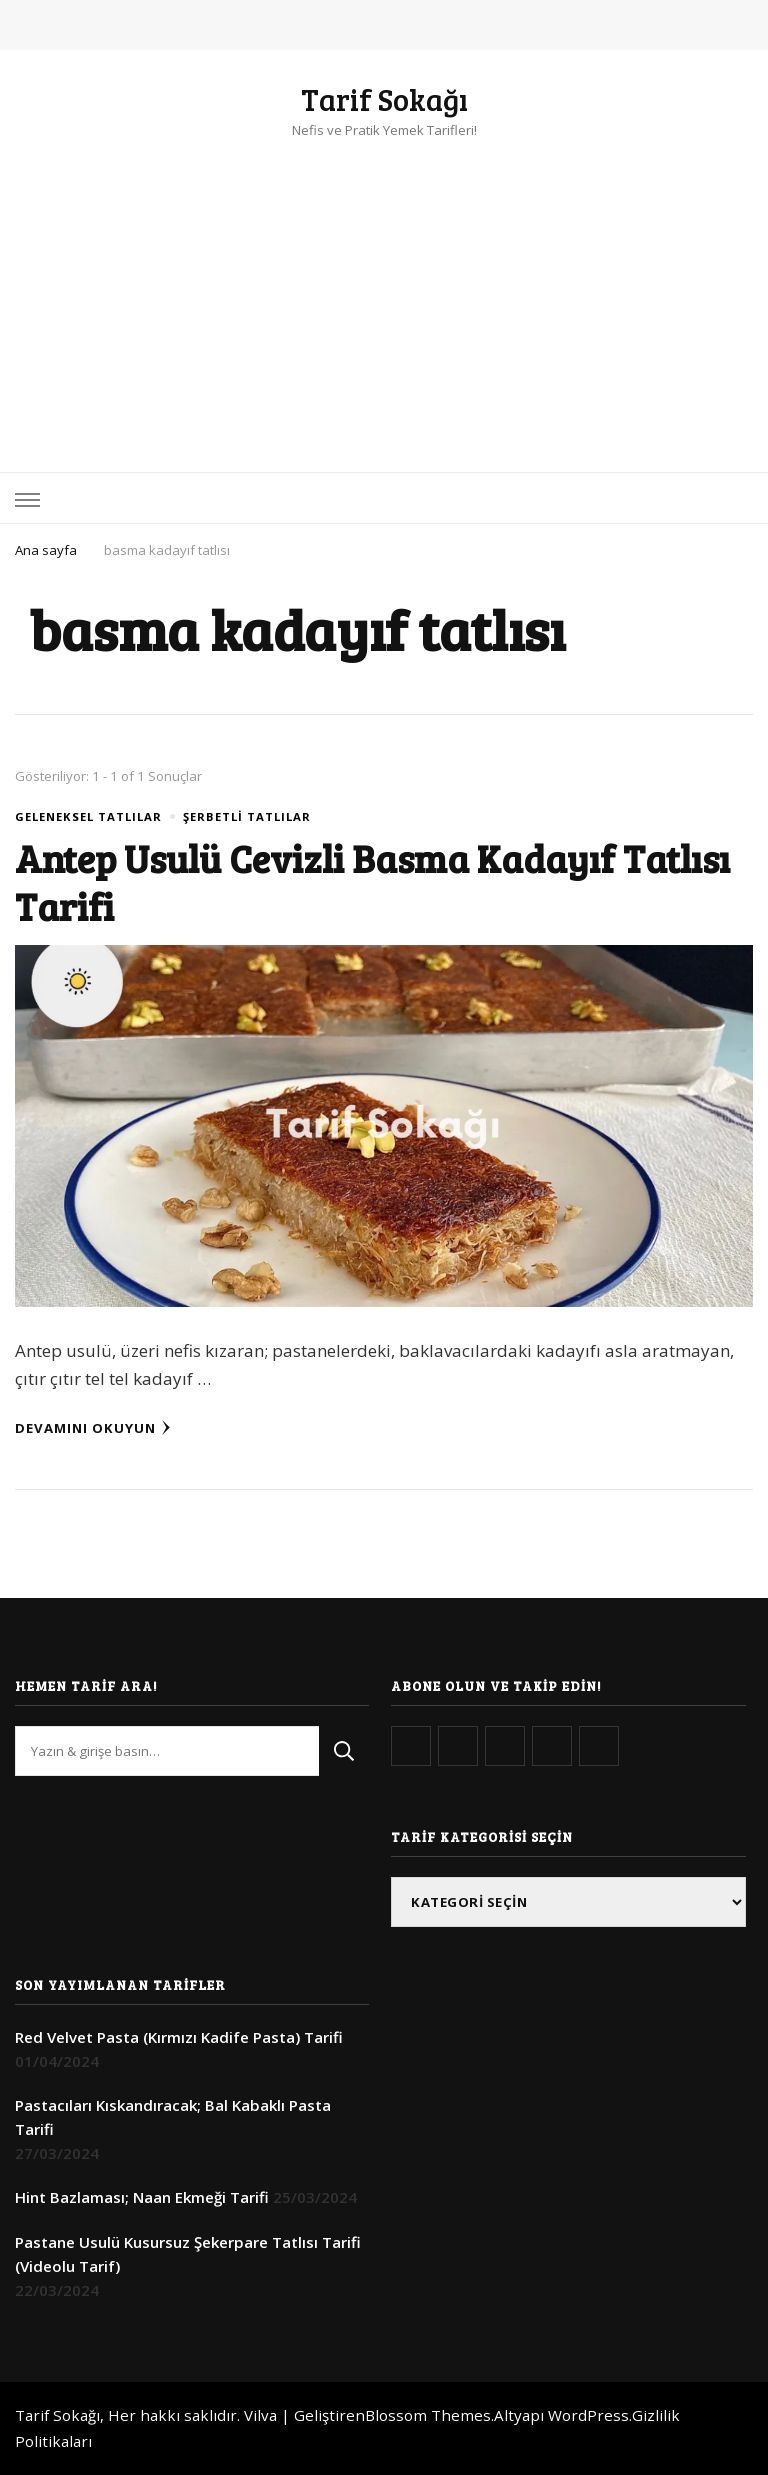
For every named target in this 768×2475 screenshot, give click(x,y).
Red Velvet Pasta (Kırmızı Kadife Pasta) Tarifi (179, 2037)
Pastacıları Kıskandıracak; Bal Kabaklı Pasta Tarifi (173, 2117)
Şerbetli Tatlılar (247, 816)
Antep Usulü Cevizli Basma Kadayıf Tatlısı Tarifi (372, 881)
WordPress (588, 2415)
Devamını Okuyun (93, 1428)
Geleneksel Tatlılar (88, 816)
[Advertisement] (384, 292)
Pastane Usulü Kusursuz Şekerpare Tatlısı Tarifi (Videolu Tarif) (188, 2254)
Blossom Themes (428, 2415)
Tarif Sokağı (384, 99)
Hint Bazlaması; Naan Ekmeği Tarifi (142, 2197)
